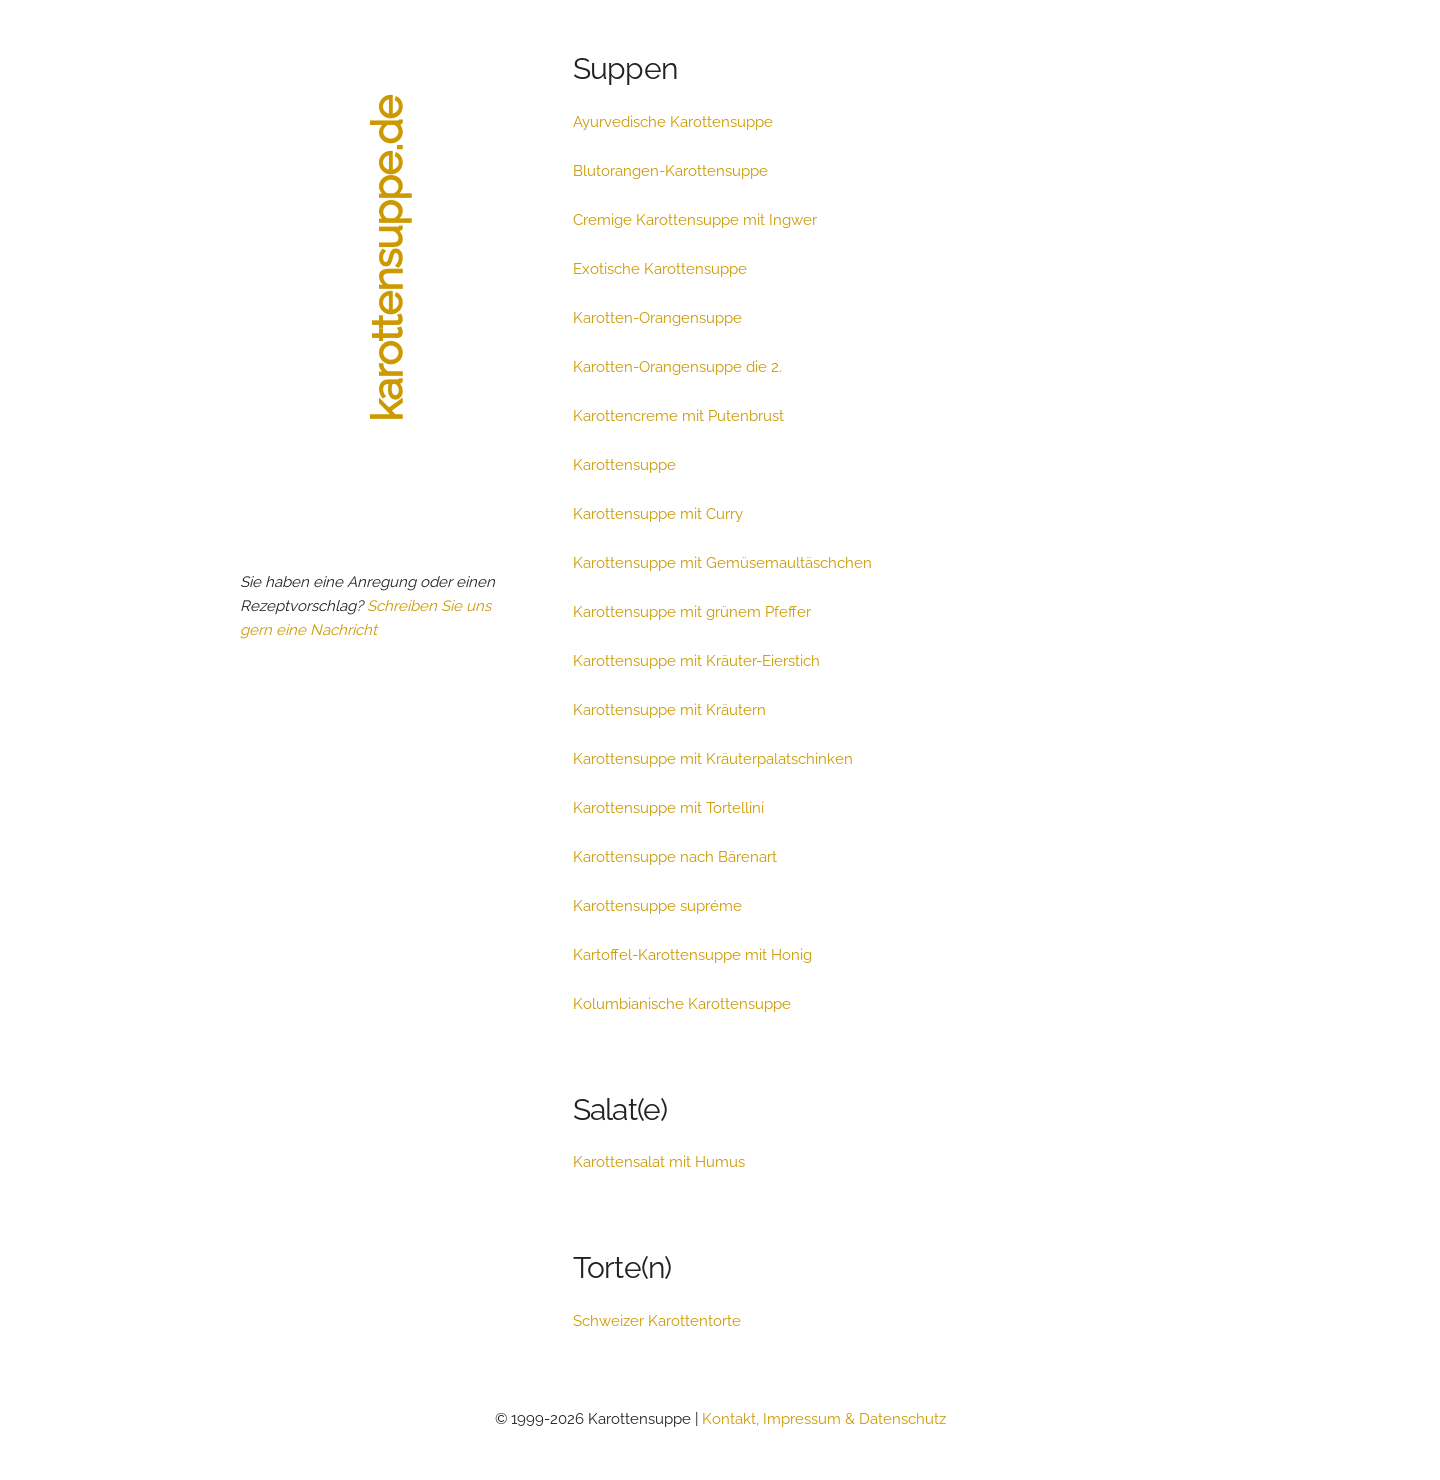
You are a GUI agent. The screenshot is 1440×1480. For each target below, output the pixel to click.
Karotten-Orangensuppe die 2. (677, 367)
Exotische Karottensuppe (660, 269)
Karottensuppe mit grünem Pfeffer (692, 612)
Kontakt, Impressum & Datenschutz (824, 1419)
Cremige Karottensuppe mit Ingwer (695, 220)
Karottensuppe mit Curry (658, 514)
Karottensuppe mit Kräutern (669, 710)
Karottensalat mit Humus (659, 1162)
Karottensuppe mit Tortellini (668, 808)
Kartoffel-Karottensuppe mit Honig (692, 955)
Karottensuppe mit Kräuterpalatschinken (713, 759)
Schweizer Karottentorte (657, 1321)
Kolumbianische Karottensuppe (682, 1004)
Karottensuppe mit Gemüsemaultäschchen (722, 563)
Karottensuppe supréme (657, 906)
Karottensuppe (624, 465)
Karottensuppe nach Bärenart (675, 857)
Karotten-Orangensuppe (657, 318)
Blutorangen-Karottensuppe (670, 171)
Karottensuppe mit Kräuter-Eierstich (696, 661)
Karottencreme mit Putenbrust (678, 416)
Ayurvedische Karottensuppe (673, 122)
